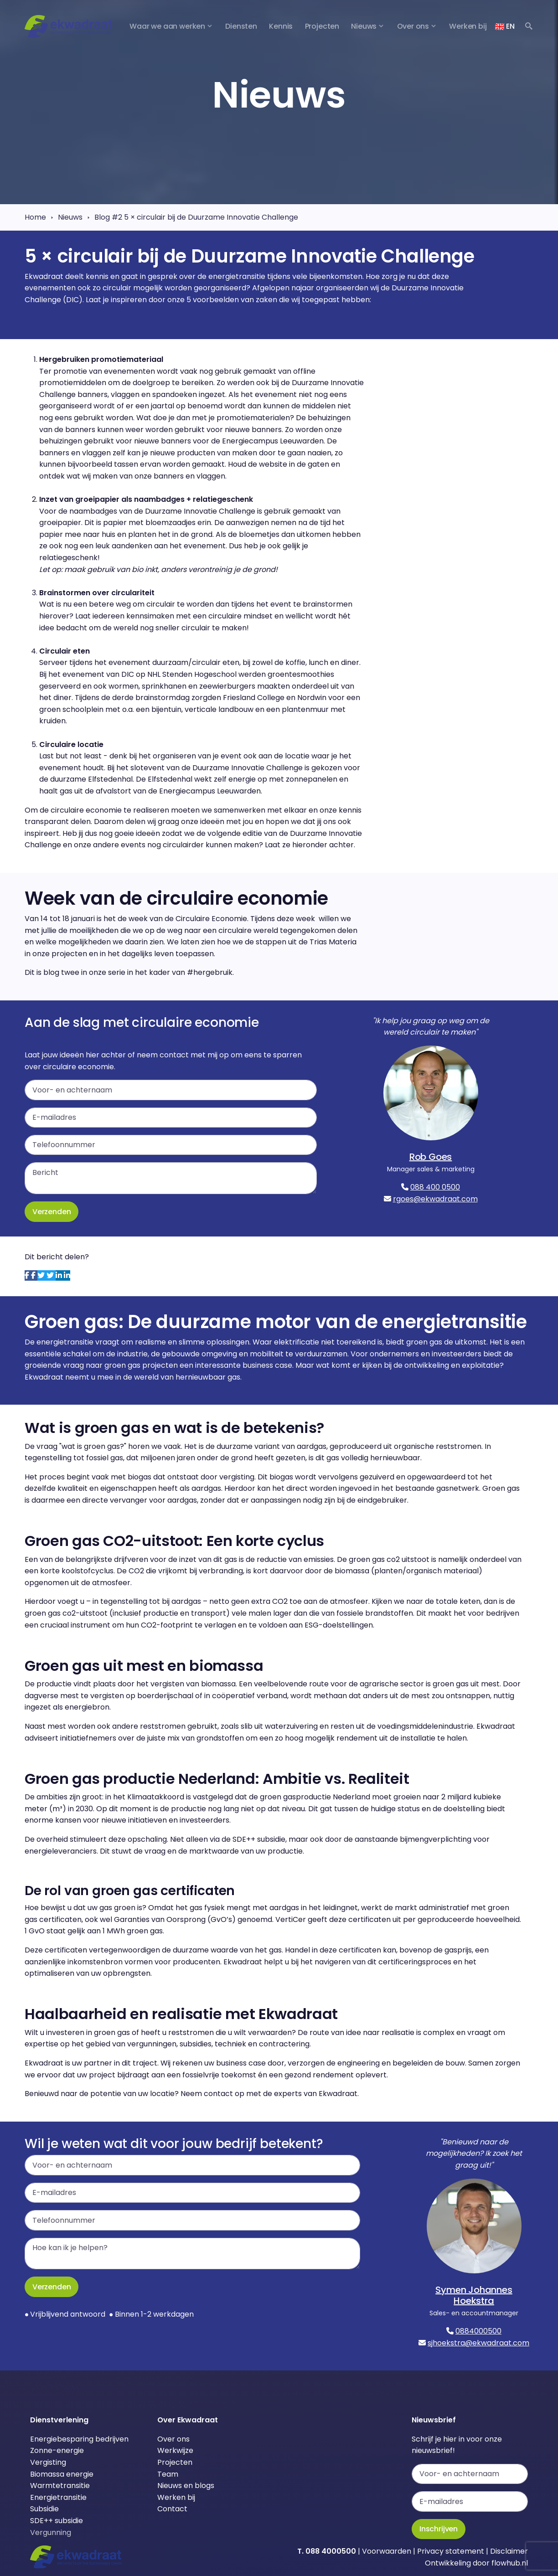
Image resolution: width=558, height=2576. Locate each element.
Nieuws (70, 217)
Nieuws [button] (364, 26)
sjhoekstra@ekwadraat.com (478, 2343)
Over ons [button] (413, 26)
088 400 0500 (435, 1187)
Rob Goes (430, 1156)
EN (504, 26)
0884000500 (478, 2331)
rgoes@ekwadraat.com (435, 1199)
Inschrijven (438, 2529)
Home (35, 217)
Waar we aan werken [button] (167, 26)
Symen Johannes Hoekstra (473, 2295)
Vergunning (50, 2532)
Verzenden (51, 1211)
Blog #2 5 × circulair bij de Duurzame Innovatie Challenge (196, 217)
